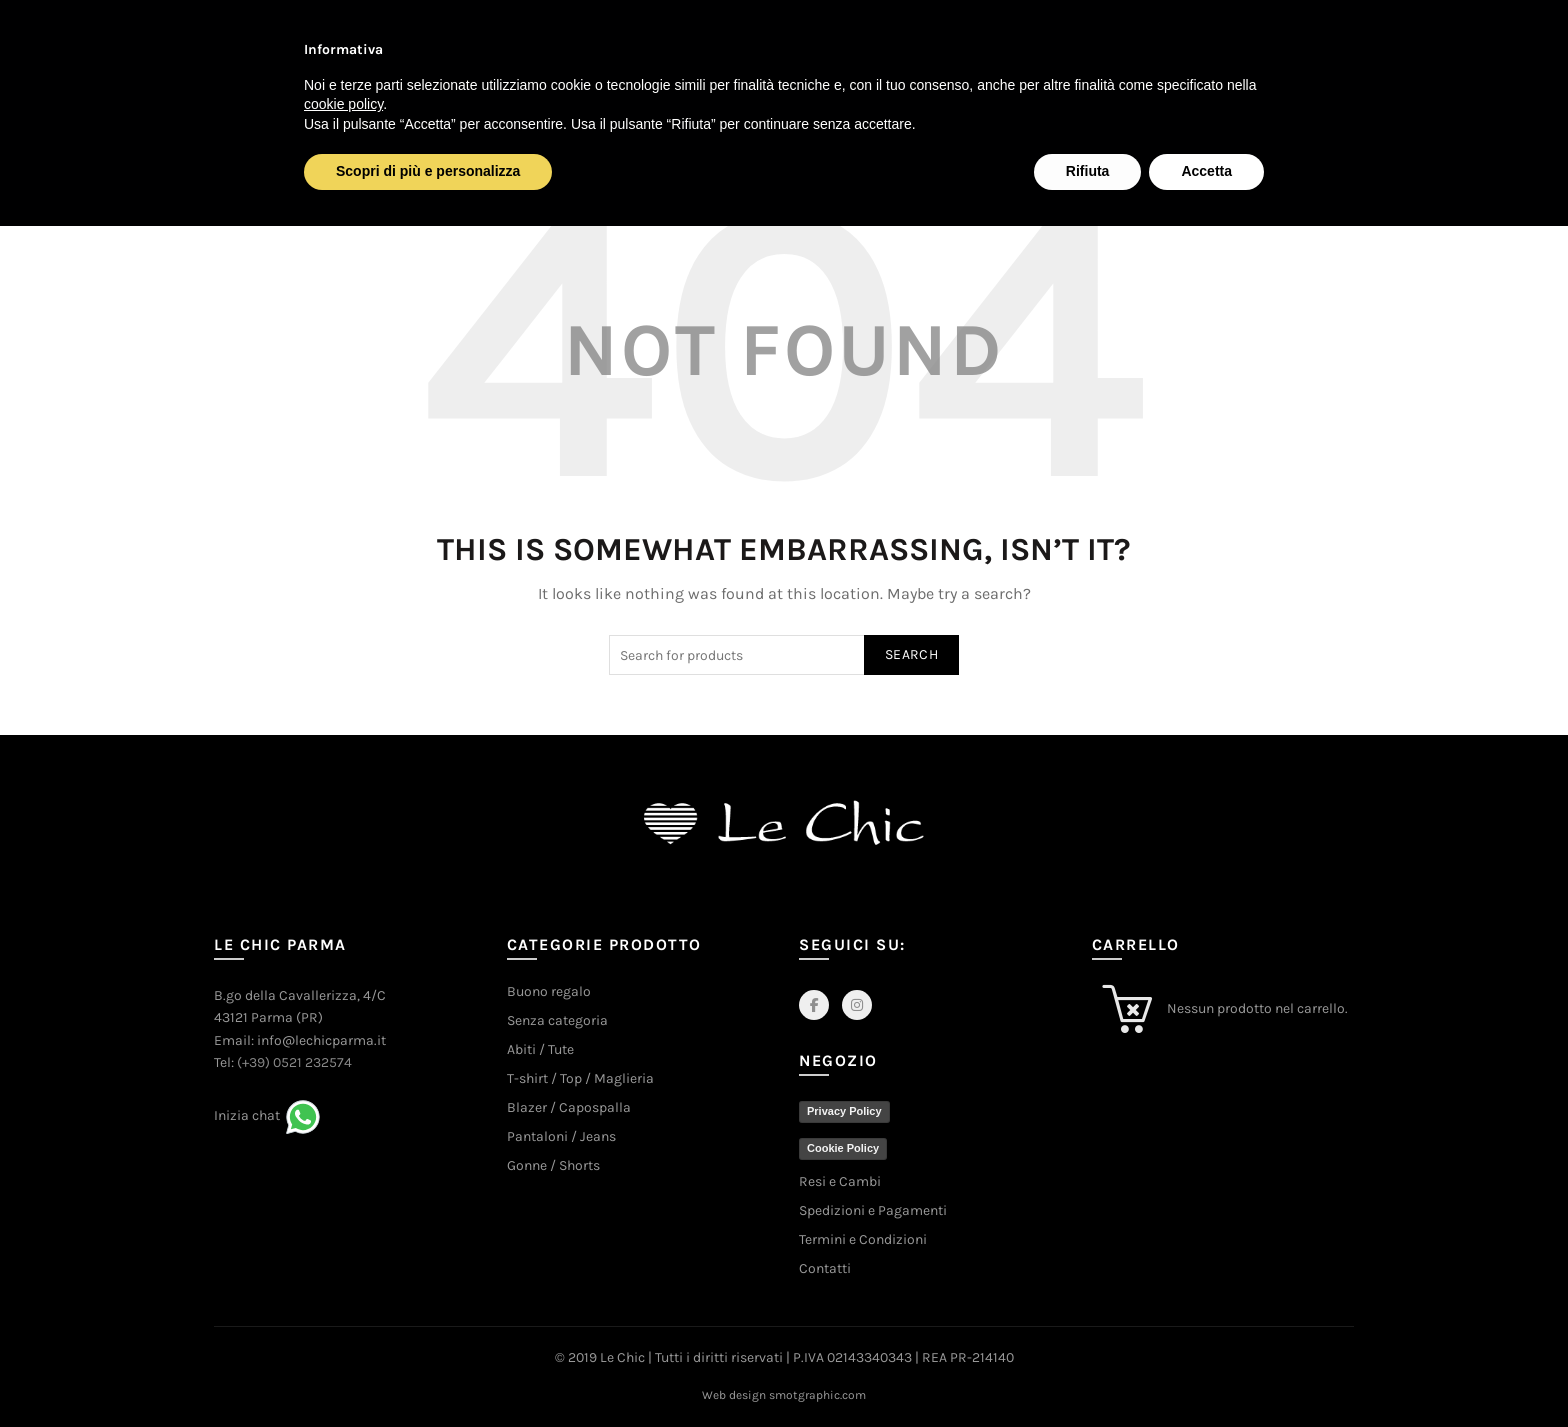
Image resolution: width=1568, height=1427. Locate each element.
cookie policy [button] (343, 104)
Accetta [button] (1206, 171)
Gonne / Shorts (553, 1165)
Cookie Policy (843, 1148)
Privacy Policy (844, 1111)
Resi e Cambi (840, 1181)
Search (911, 654)
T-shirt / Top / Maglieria (580, 1078)
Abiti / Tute (540, 1049)
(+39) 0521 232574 (294, 1062)
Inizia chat (247, 1115)
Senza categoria (557, 1020)
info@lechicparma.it (321, 1040)
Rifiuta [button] (1088, 171)
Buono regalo (549, 991)
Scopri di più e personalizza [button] (428, 171)
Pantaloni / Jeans (561, 1136)
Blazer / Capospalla (569, 1107)
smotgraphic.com (817, 1395)
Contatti (825, 1268)
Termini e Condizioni (863, 1239)
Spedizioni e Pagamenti (873, 1210)
